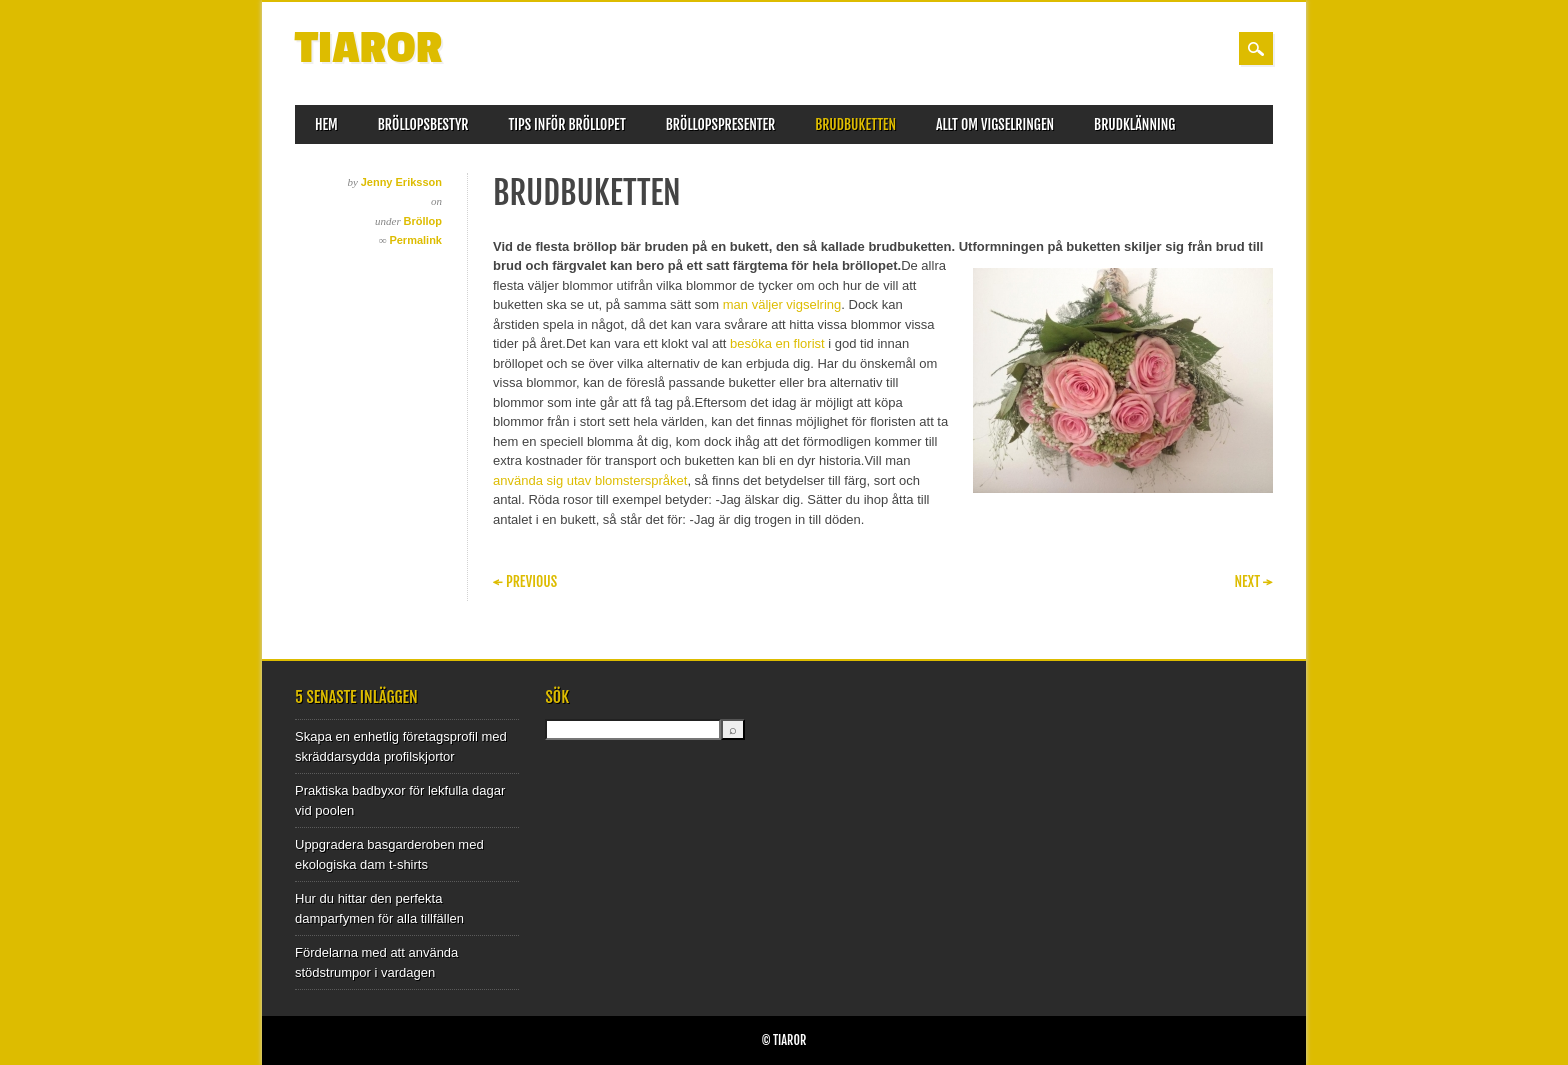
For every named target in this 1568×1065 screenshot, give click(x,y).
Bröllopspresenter (720, 124)
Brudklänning (1134, 124)
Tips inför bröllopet (567, 124)
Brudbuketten (855, 124)
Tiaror (369, 48)
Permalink (415, 240)
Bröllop (423, 221)
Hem (326, 124)
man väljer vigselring (782, 304)
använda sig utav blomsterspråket (590, 480)
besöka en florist (777, 343)
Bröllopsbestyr (423, 124)
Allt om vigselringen (995, 124)
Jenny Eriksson (401, 182)
